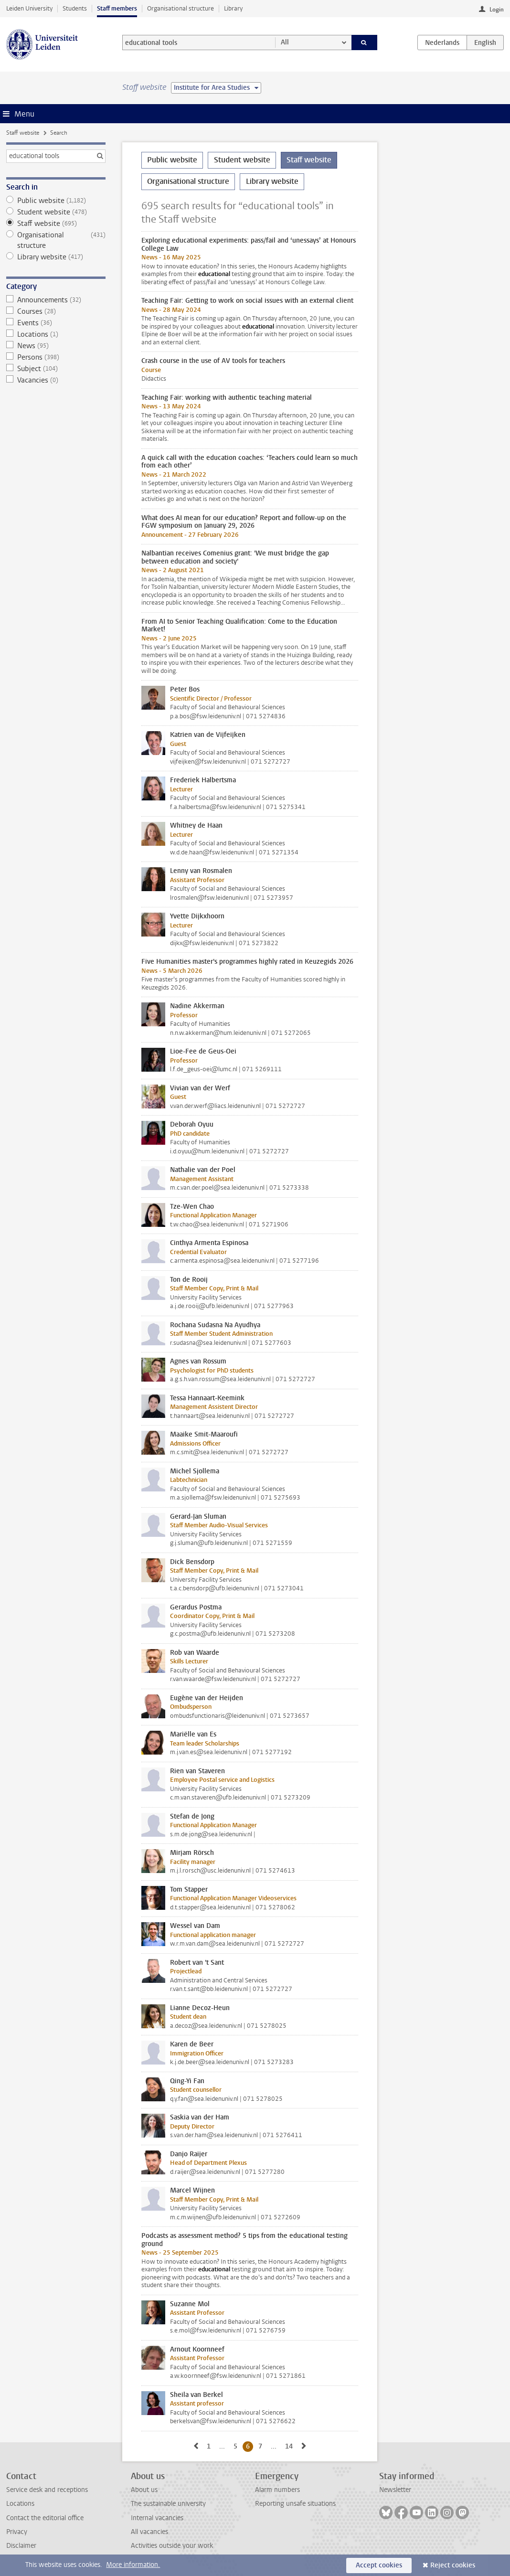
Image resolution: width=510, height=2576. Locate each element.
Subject (55, 368)
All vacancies (149, 2531)
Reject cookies (452, 2565)
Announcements (55, 300)
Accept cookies (379, 2565)
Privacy (16, 2531)
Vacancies (55, 380)
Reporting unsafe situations (295, 2503)
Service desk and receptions (47, 2489)
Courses (55, 311)
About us (144, 2489)
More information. (133, 2564)
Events (55, 323)
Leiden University (29, 8)
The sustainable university (168, 2503)
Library (233, 8)
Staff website (22, 133)
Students (75, 8)
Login (496, 9)
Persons (55, 357)
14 (290, 2446)
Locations (55, 334)
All (285, 42)
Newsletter (395, 2489)
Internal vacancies (157, 2518)
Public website (55, 200)
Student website (55, 212)
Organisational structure (180, 8)
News (55, 346)
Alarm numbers (277, 2489)
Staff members (117, 8)
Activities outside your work (172, 2545)
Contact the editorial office (45, 2518)
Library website (55, 257)
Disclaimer (21, 2545)
